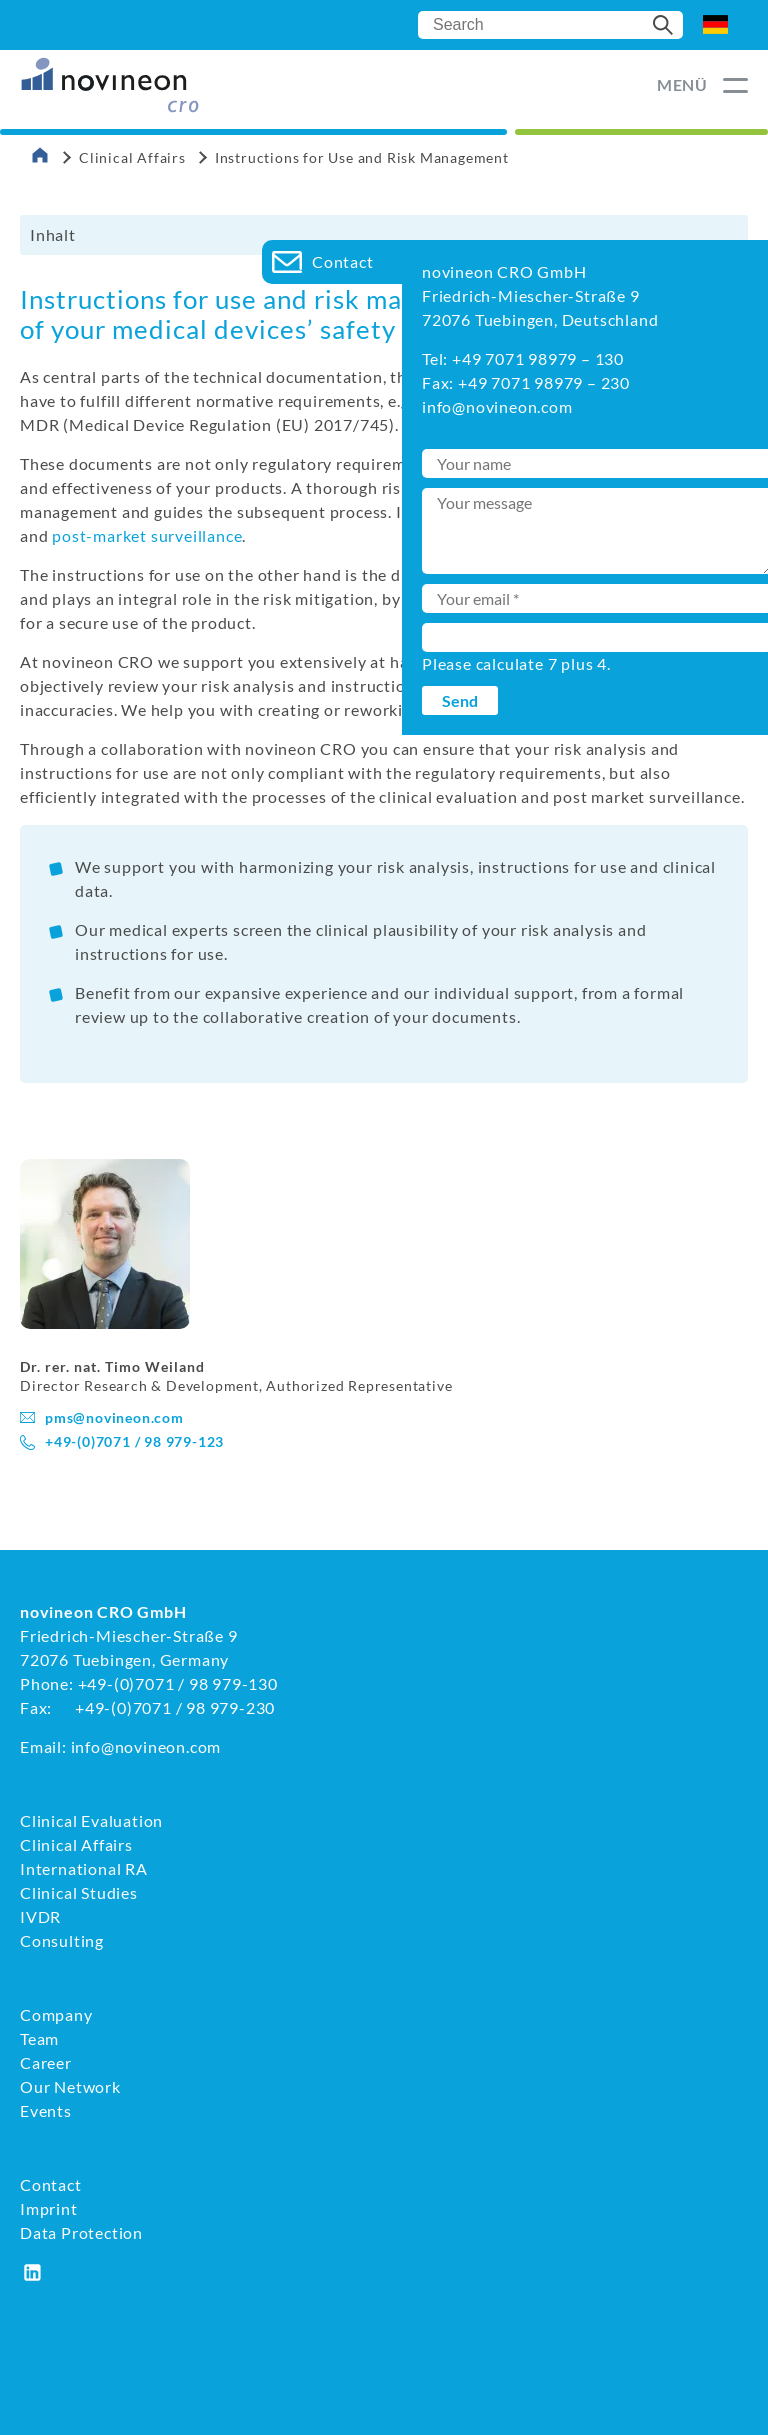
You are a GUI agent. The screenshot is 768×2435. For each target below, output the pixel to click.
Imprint (49, 2208)
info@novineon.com (146, 1746)
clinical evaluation (667, 511)
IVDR (40, 1916)
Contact (51, 2184)
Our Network (70, 2086)
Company (56, 2014)
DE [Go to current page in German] (715, 25)
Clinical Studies (79, 1892)
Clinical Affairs (132, 157)
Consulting (62, 1940)
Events (46, 2110)
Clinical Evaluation (91, 1820)
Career (46, 2062)
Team (39, 2038)
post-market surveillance (147, 535)
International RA (84, 1868)
